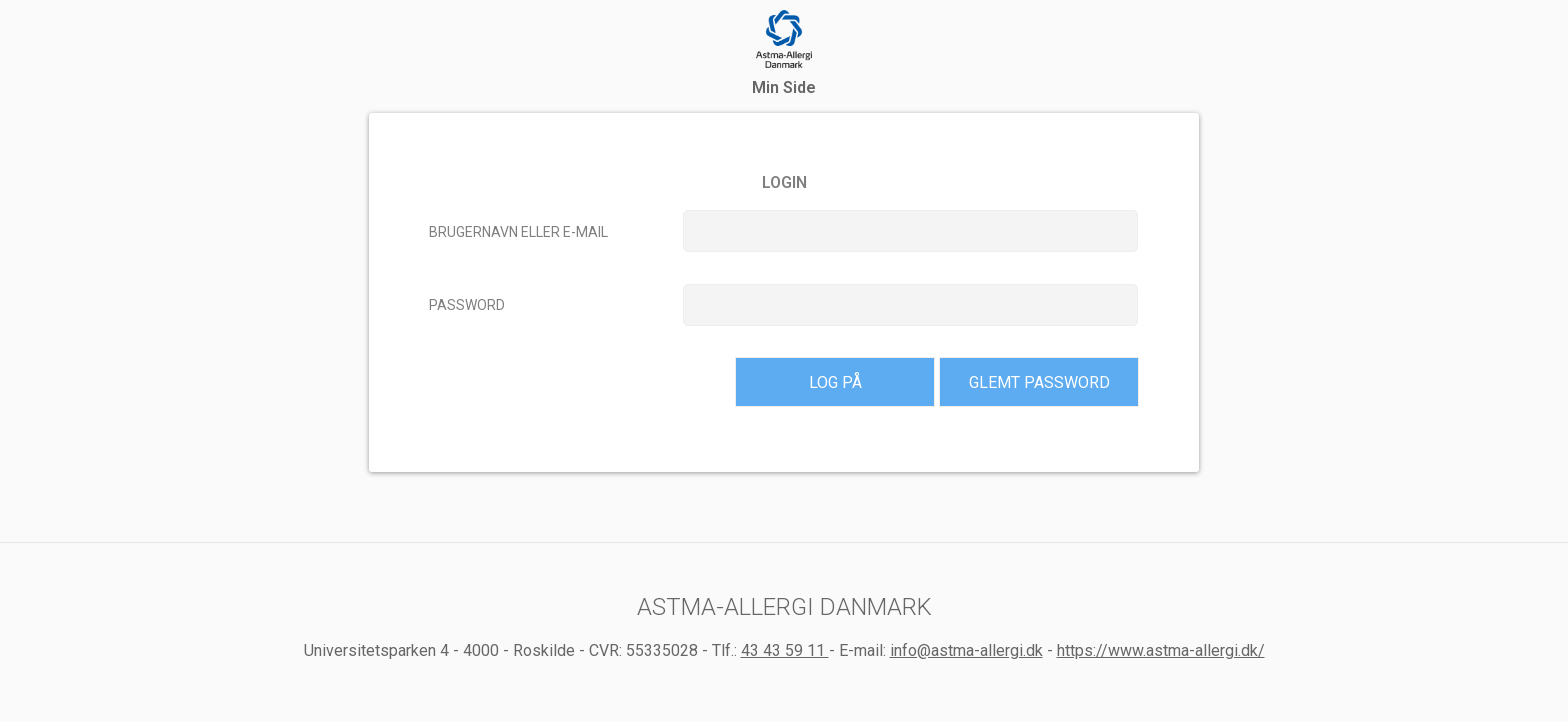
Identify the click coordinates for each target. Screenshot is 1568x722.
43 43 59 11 (785, 650)
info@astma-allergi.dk (966, 650)
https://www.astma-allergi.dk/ (1161, 650)
